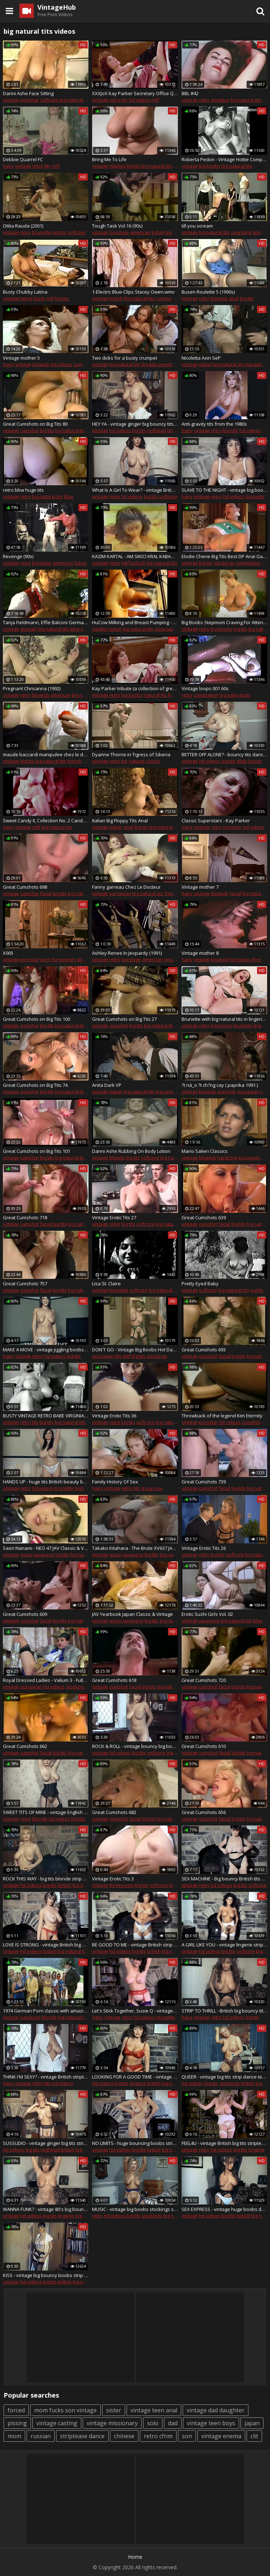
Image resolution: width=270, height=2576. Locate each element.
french (74, 761)
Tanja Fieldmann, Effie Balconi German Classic (45, 622)
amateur (220, 100)
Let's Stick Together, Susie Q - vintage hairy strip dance (135, 2010)
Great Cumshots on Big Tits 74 (35, 1085)
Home (135, 2556)
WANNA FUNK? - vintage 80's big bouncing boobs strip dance (45, 2209)
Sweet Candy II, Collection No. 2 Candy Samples (45, 820)
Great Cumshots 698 (25, 887)
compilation (248, 563)
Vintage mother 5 (21, 358)
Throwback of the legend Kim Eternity (222, 1415)
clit (254, 2436)
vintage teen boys (211, 2423)
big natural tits (75, 100)
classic (153, 761)
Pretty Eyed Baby (200, 1283)
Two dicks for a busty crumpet (124, 358)
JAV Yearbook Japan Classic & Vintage (132, 1614)
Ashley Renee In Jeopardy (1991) (127, 953)
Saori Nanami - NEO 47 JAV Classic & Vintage (45, 1548)
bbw (68, 496)
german (28, 629)
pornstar (29, 100)
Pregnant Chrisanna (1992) (31, 688)
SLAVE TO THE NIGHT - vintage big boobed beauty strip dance (224, 490)
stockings (224, 563)
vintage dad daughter (215, 2410)
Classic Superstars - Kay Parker (216, 820)
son (187, 2436)
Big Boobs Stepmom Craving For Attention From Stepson (224, 622)
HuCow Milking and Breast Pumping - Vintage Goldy (135, 622)
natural (137, 761)
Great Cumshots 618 (114, 1680)
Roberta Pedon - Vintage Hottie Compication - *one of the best (224, 159)
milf (155, 100)
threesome (121, 1885)
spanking (241, 232)
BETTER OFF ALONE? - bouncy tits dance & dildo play (224, 754)
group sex (152, 1488)
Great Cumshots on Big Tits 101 (36, 1151)
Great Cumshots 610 (204, 1746)
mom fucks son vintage (65, 2410)
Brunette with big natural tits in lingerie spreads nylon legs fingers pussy (224, 1019)
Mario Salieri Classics (205, 1151)
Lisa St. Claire (106, 1283)
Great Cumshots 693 (204, 1349)
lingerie (261, 1025)
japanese (43, 1554)
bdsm (158, 232)
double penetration (162, 364)
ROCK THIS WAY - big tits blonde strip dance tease (45, 1878)
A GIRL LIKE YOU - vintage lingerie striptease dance (224, 1944)
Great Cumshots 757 (25, 1283)
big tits (59, 232)
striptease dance (82, 2436)
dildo (242, 761)
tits (124, 100)
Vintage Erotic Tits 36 (114, 1415)
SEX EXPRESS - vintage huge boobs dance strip (224, 2209)
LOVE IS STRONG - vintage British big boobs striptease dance (45, 1944)
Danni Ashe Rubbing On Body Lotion (131, 1151)
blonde (230, 430)
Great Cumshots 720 (204, 1680)
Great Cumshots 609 (25, 1614)
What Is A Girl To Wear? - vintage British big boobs (135, 490)
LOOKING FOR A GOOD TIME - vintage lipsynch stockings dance (135, 2077)
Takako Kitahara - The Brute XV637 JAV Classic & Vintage (135, 1548)
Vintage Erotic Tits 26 (204, 1548)
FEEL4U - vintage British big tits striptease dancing (224, 2143)
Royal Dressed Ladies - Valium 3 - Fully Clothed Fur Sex (45, 1680)
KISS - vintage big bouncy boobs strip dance (45, 2275)
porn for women (57, 959)
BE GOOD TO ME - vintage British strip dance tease (135, 1944)
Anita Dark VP (107, 1085)
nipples (117, 166)
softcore (49, 100)
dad (173, 2423)
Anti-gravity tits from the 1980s (214, 424)
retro (114, 100)
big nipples (167, 1091)
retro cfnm (158, 2436)
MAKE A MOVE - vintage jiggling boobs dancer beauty (45, 1349)
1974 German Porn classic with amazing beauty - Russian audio (45, 2010)
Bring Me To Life (109, 159)
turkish (137, 563)
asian (26, 1554)
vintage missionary (112, 2423)
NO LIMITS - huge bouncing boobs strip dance (135, 2143)
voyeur (163, 298)
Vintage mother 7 (200, 887)
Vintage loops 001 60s (205, 688)
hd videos (139, 100)
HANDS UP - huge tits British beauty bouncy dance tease (45, 1481)
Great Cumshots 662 (25, 1746)
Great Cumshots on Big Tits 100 (36, 1019)
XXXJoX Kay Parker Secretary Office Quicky (135, 93)
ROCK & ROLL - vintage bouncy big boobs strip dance (135, 1746)
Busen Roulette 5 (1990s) (208, 292)
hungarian (256, 364)
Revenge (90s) (18, 556)
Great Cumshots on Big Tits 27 (124, 1019)
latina (26, 298)
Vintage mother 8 (200, 953)
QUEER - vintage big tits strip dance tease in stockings (224, 2077)
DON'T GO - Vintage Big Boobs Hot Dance (135, 1349)
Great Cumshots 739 (204, 1481)
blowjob (219, 298)
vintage (11, 100)
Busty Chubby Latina (25, 292)
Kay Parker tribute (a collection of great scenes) (135, 688)
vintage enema (221, 2436)
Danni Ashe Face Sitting (28, 93)
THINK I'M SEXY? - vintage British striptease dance (45, 2077)
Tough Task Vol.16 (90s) (117, 226)
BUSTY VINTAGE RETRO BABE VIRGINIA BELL (45, 1415)
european (120, 893)
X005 (8, 953)
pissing (17, 2423)
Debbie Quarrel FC (23, 159)
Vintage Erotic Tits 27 (114, 1217)
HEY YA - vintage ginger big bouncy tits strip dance (135, 424)
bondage (119, 232)
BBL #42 (190, 93)
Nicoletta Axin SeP (201, 358)
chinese (124, 2436)
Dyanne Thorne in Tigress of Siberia (131, 754)
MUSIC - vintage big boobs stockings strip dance (135, 2209)
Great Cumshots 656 (204, 1812)
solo (153, 2423)
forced (16, 2410)
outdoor (259, 1290)
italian (205, 364)
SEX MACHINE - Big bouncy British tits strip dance (224, 1878)
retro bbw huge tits (23, 490)
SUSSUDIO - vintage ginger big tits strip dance (45, 2143)
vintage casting (56, 2423)
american (140, 232)
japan (252, 2423)
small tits (173, 959)
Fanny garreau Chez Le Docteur (126, 887)
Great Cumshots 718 (25, 1217)
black (39, 298)
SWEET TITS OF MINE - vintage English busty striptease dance (45, 1812)
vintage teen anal (154, 2410)
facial (46, 893)
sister (113, 2410)
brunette (41, 232)
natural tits (155, 695)
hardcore (227, 1157)
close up (164, 629)
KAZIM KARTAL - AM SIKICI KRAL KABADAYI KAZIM (135, 556)
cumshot (82, 364)
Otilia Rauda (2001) (23, 226)
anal (234, 298)
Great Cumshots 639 (204, 1217)
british (133, 166)
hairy (8, 166)
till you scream (197, 226)
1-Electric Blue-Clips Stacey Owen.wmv (133, 292)
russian (41, 2436)
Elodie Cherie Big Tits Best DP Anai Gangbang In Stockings (224, 556)
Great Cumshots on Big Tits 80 (35, 424)
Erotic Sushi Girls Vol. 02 (207, 1614)
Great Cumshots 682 (114, 1812)
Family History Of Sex (115, 1481)
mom (14, 2436)
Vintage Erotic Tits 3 (113, 1878)
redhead (156, 430)
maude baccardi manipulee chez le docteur (45, 754)
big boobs (209, 166)
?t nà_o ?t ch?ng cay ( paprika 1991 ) (220, 1085)
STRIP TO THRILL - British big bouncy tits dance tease (224, 2010)
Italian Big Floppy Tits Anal (120, 820)
